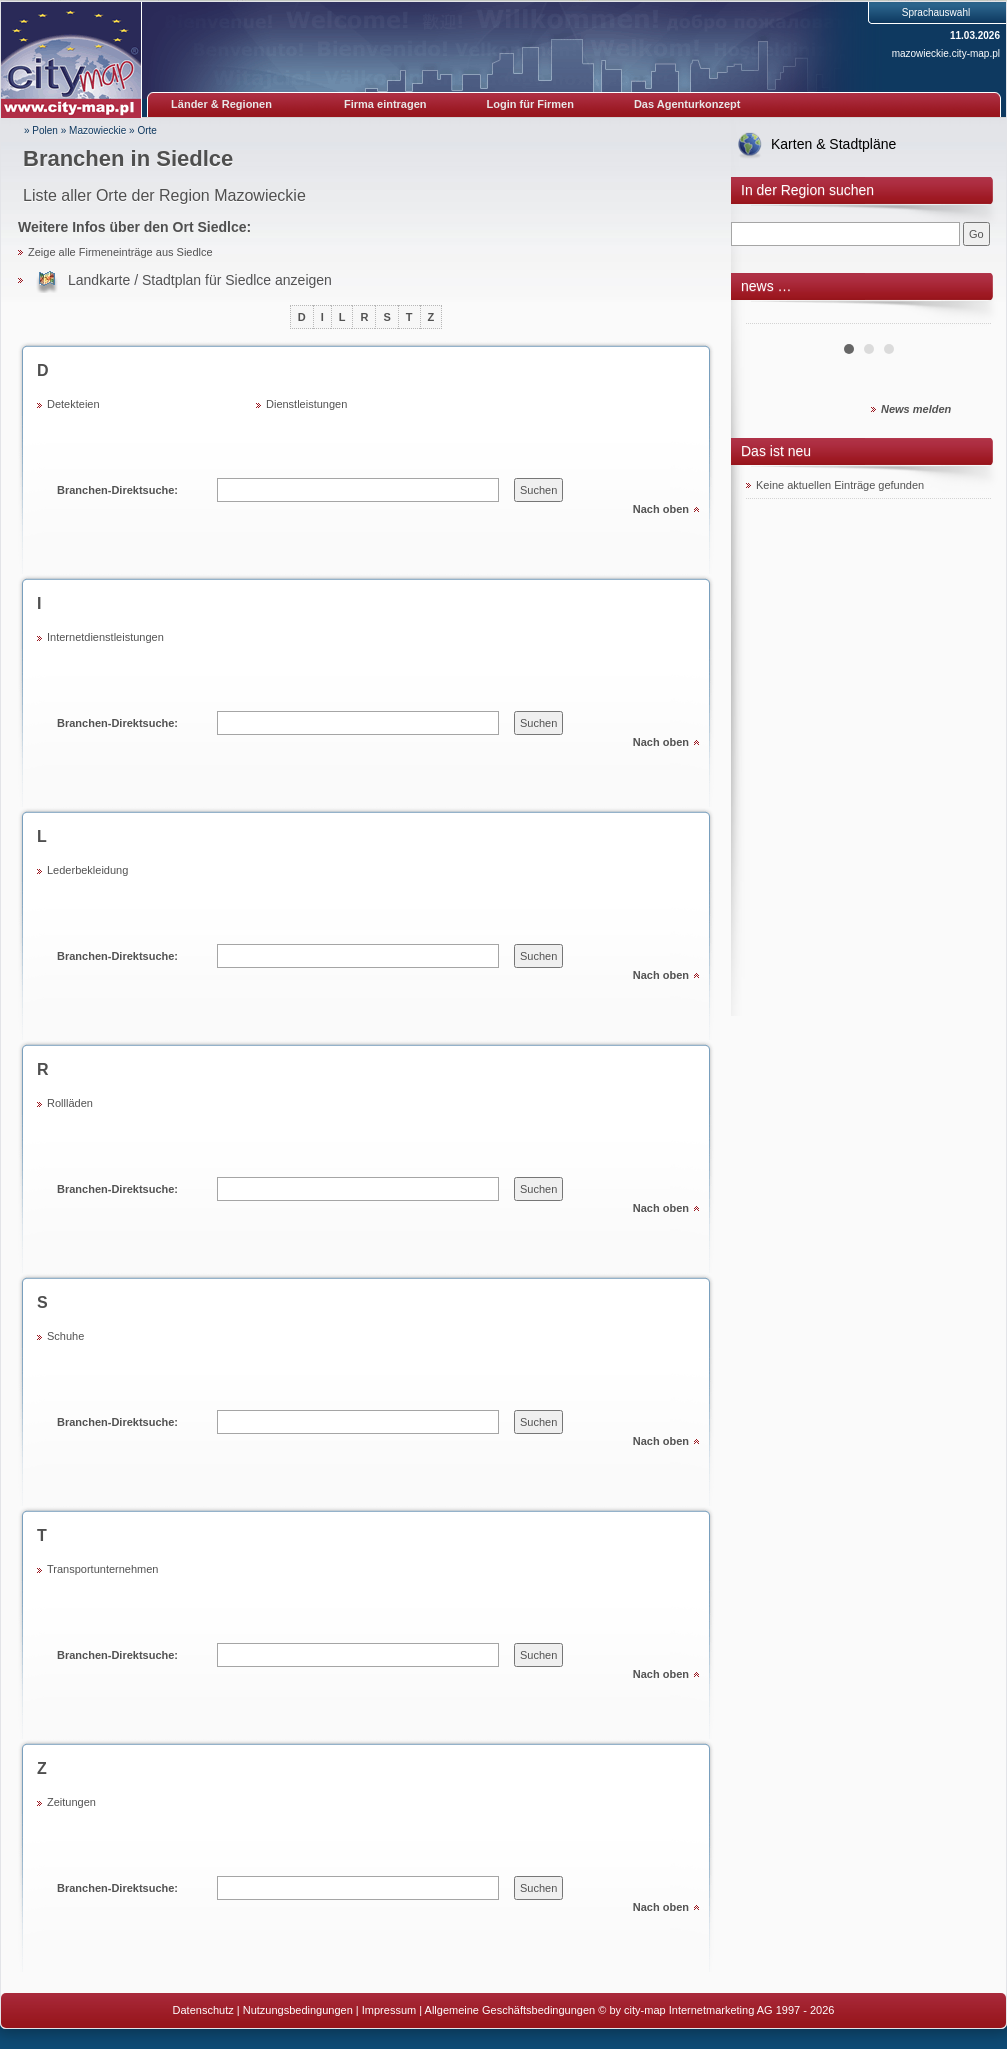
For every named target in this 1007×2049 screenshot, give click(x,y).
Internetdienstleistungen (105, 637)
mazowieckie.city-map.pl (946, 53)
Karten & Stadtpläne (833, 144)
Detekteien (73, 404)
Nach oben (661, 509)
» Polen (41, 130)
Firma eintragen (385, 104)
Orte (146, 130)
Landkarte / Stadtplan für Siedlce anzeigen (200, 280)
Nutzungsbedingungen (298, 2010)
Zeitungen (71, 1802)
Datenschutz (203, 2010)
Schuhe (65, 1336)
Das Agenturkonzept (687, 104)
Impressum (389, 2010)
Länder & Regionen (221, 104)
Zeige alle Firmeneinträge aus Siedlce (120, 252)
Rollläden (70, 1103)
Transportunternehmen (103, 1569)
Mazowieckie (97, 130)
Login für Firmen (530, 104)
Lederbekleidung (87, 870)
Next (965, 316)
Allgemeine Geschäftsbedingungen (510, 2010)
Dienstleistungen (306, 404)
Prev (772, 316)
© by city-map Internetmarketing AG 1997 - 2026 (716, 2010)
